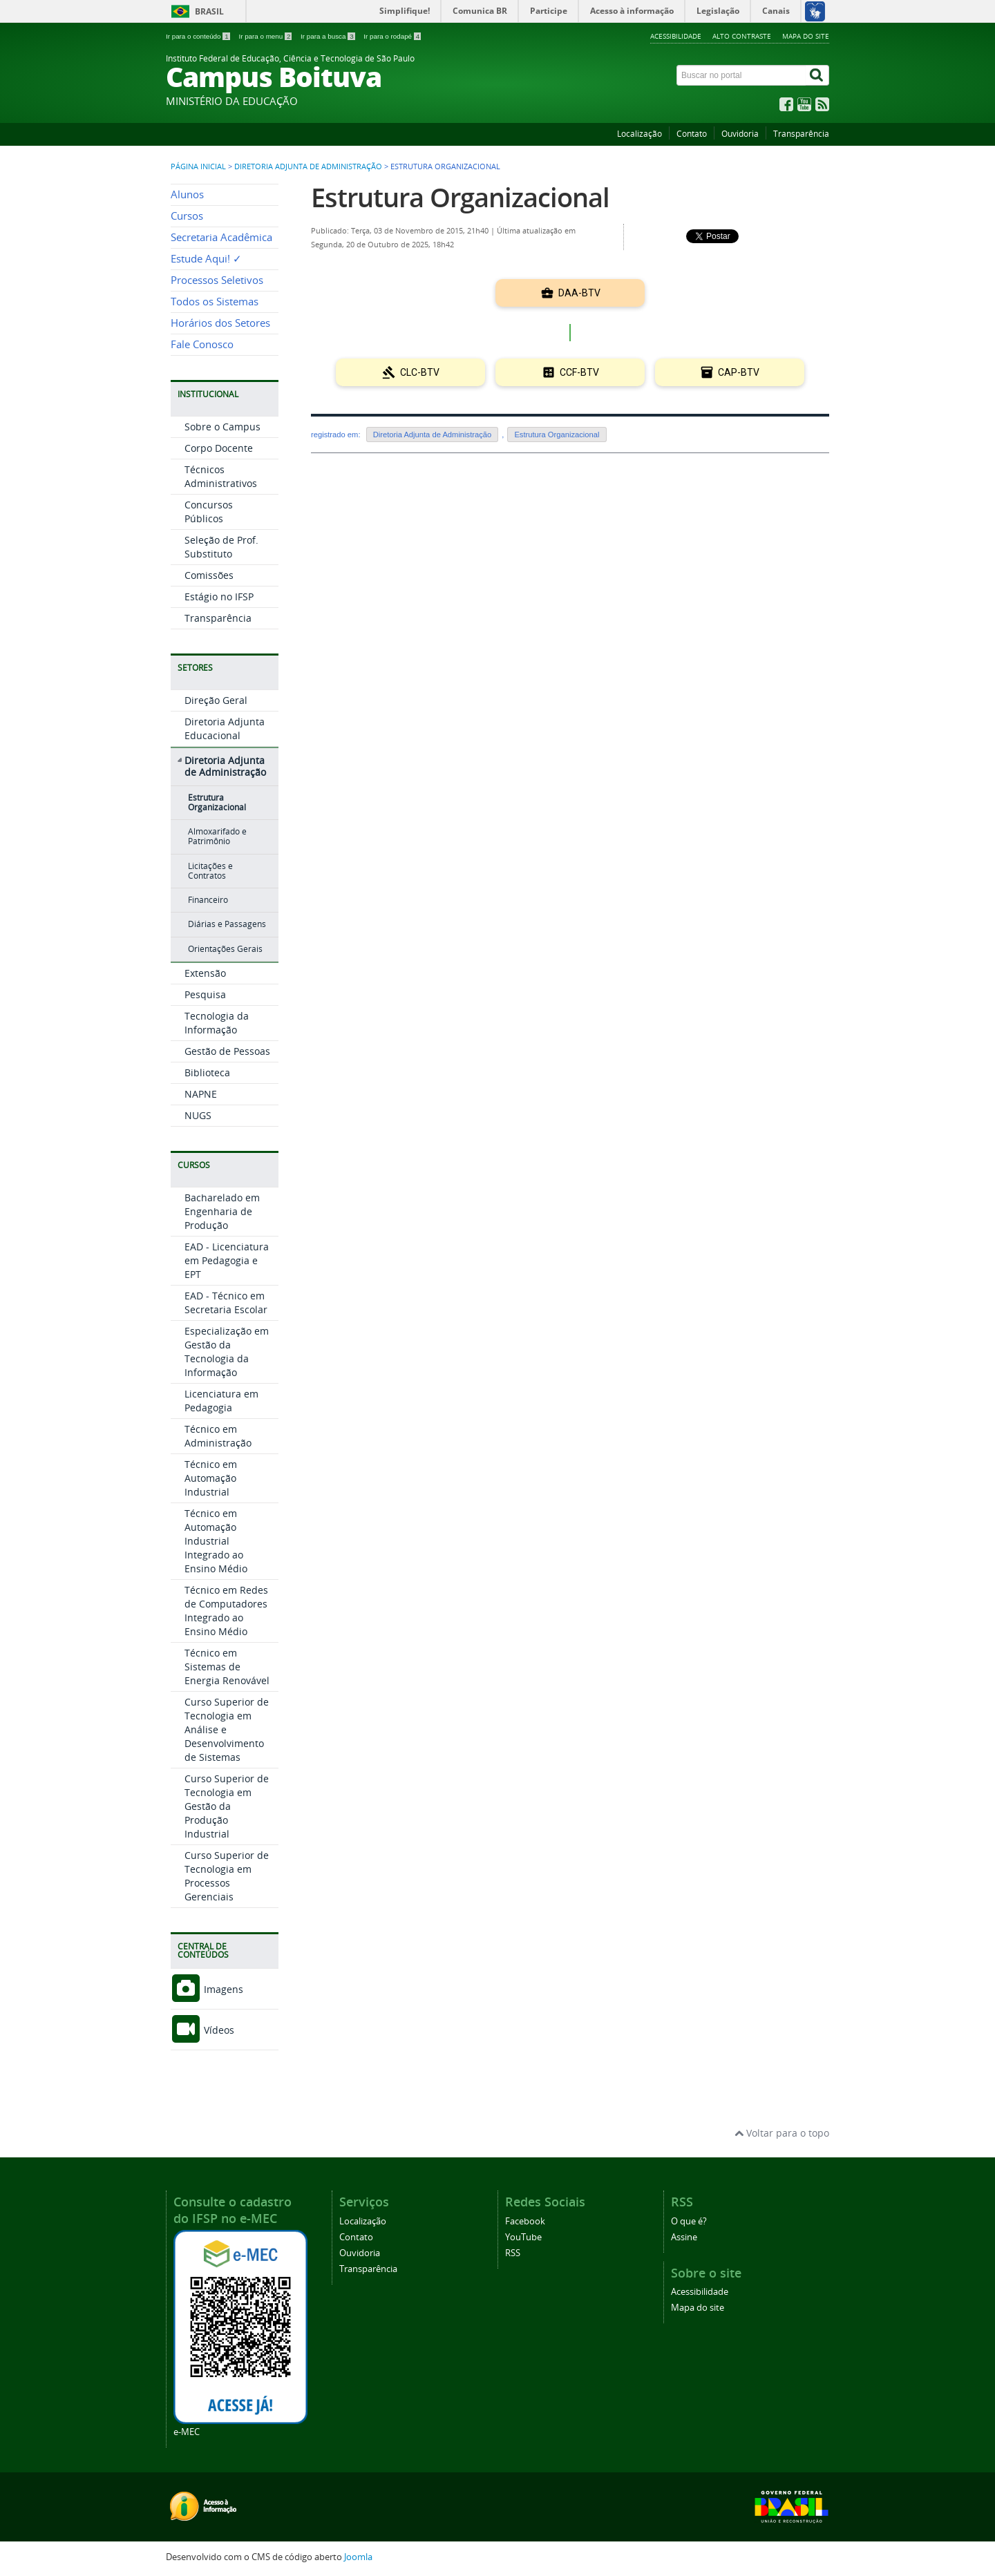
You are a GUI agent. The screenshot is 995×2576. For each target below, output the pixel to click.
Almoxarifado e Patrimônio (217, 836)
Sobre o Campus (222, 426)
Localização (639, 134)
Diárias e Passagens (227, 924)
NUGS (197, 1115)
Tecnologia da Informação (216, 1022)
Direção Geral (215, 700)
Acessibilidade (675, 36)
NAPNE (200, 1093)
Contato (691, 134)
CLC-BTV (410, 372)
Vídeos (202, 2029)
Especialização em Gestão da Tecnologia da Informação (226, 1351)
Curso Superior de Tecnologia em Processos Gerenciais (226, 1876)
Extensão (205, 973)
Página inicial (198, 166)
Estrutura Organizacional (217, 802)
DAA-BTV (570, 293)
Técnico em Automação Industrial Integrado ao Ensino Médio (215, 1541)
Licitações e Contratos (210, 871)
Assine (684, 2237)
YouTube (523, 2237)
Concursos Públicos (208, 511)
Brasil (209, 11)
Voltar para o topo (782, 2132)
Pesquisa (205, 994)
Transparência (801, 134)
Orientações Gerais (225, 949)
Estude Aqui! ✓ (206, 258)
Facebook (525, 2221)
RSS (512, 2253)
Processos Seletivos (217, 280)
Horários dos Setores (220, 323)
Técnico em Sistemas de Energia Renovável (226, 1666)
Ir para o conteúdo (198, 36)
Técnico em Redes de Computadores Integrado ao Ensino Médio (226, 1610)
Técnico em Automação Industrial (210, 1478)
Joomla (358, 2557)
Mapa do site (805, 36)
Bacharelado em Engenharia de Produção (222, 1211)
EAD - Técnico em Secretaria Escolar (225, 1302)
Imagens (207, 1989)
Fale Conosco (202, 344)
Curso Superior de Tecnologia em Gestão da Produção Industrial (226, 1806)
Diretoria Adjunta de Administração (308, 166)
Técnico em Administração (218, 1435)
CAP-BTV (729, 372)
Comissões (209, 575)
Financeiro (208, 900)
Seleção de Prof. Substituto (221, 546)
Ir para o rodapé (392, 36)
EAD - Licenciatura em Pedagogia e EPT (226, 1260)
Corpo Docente (218, 448)
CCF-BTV (570, 372)
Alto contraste (741, 36)
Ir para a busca (329, 36)
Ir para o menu (266, 36)
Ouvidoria (740, 134)
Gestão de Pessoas (227, 1051)
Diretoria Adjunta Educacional (224, 728)
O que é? (689, 2221)
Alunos (187, 194)
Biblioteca (207, 1072)
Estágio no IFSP (219, 596)
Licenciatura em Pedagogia (221, 1400)
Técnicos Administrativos (220, 476)
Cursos (187, 215)
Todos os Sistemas (214, 301)
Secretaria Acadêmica (221, 237)
